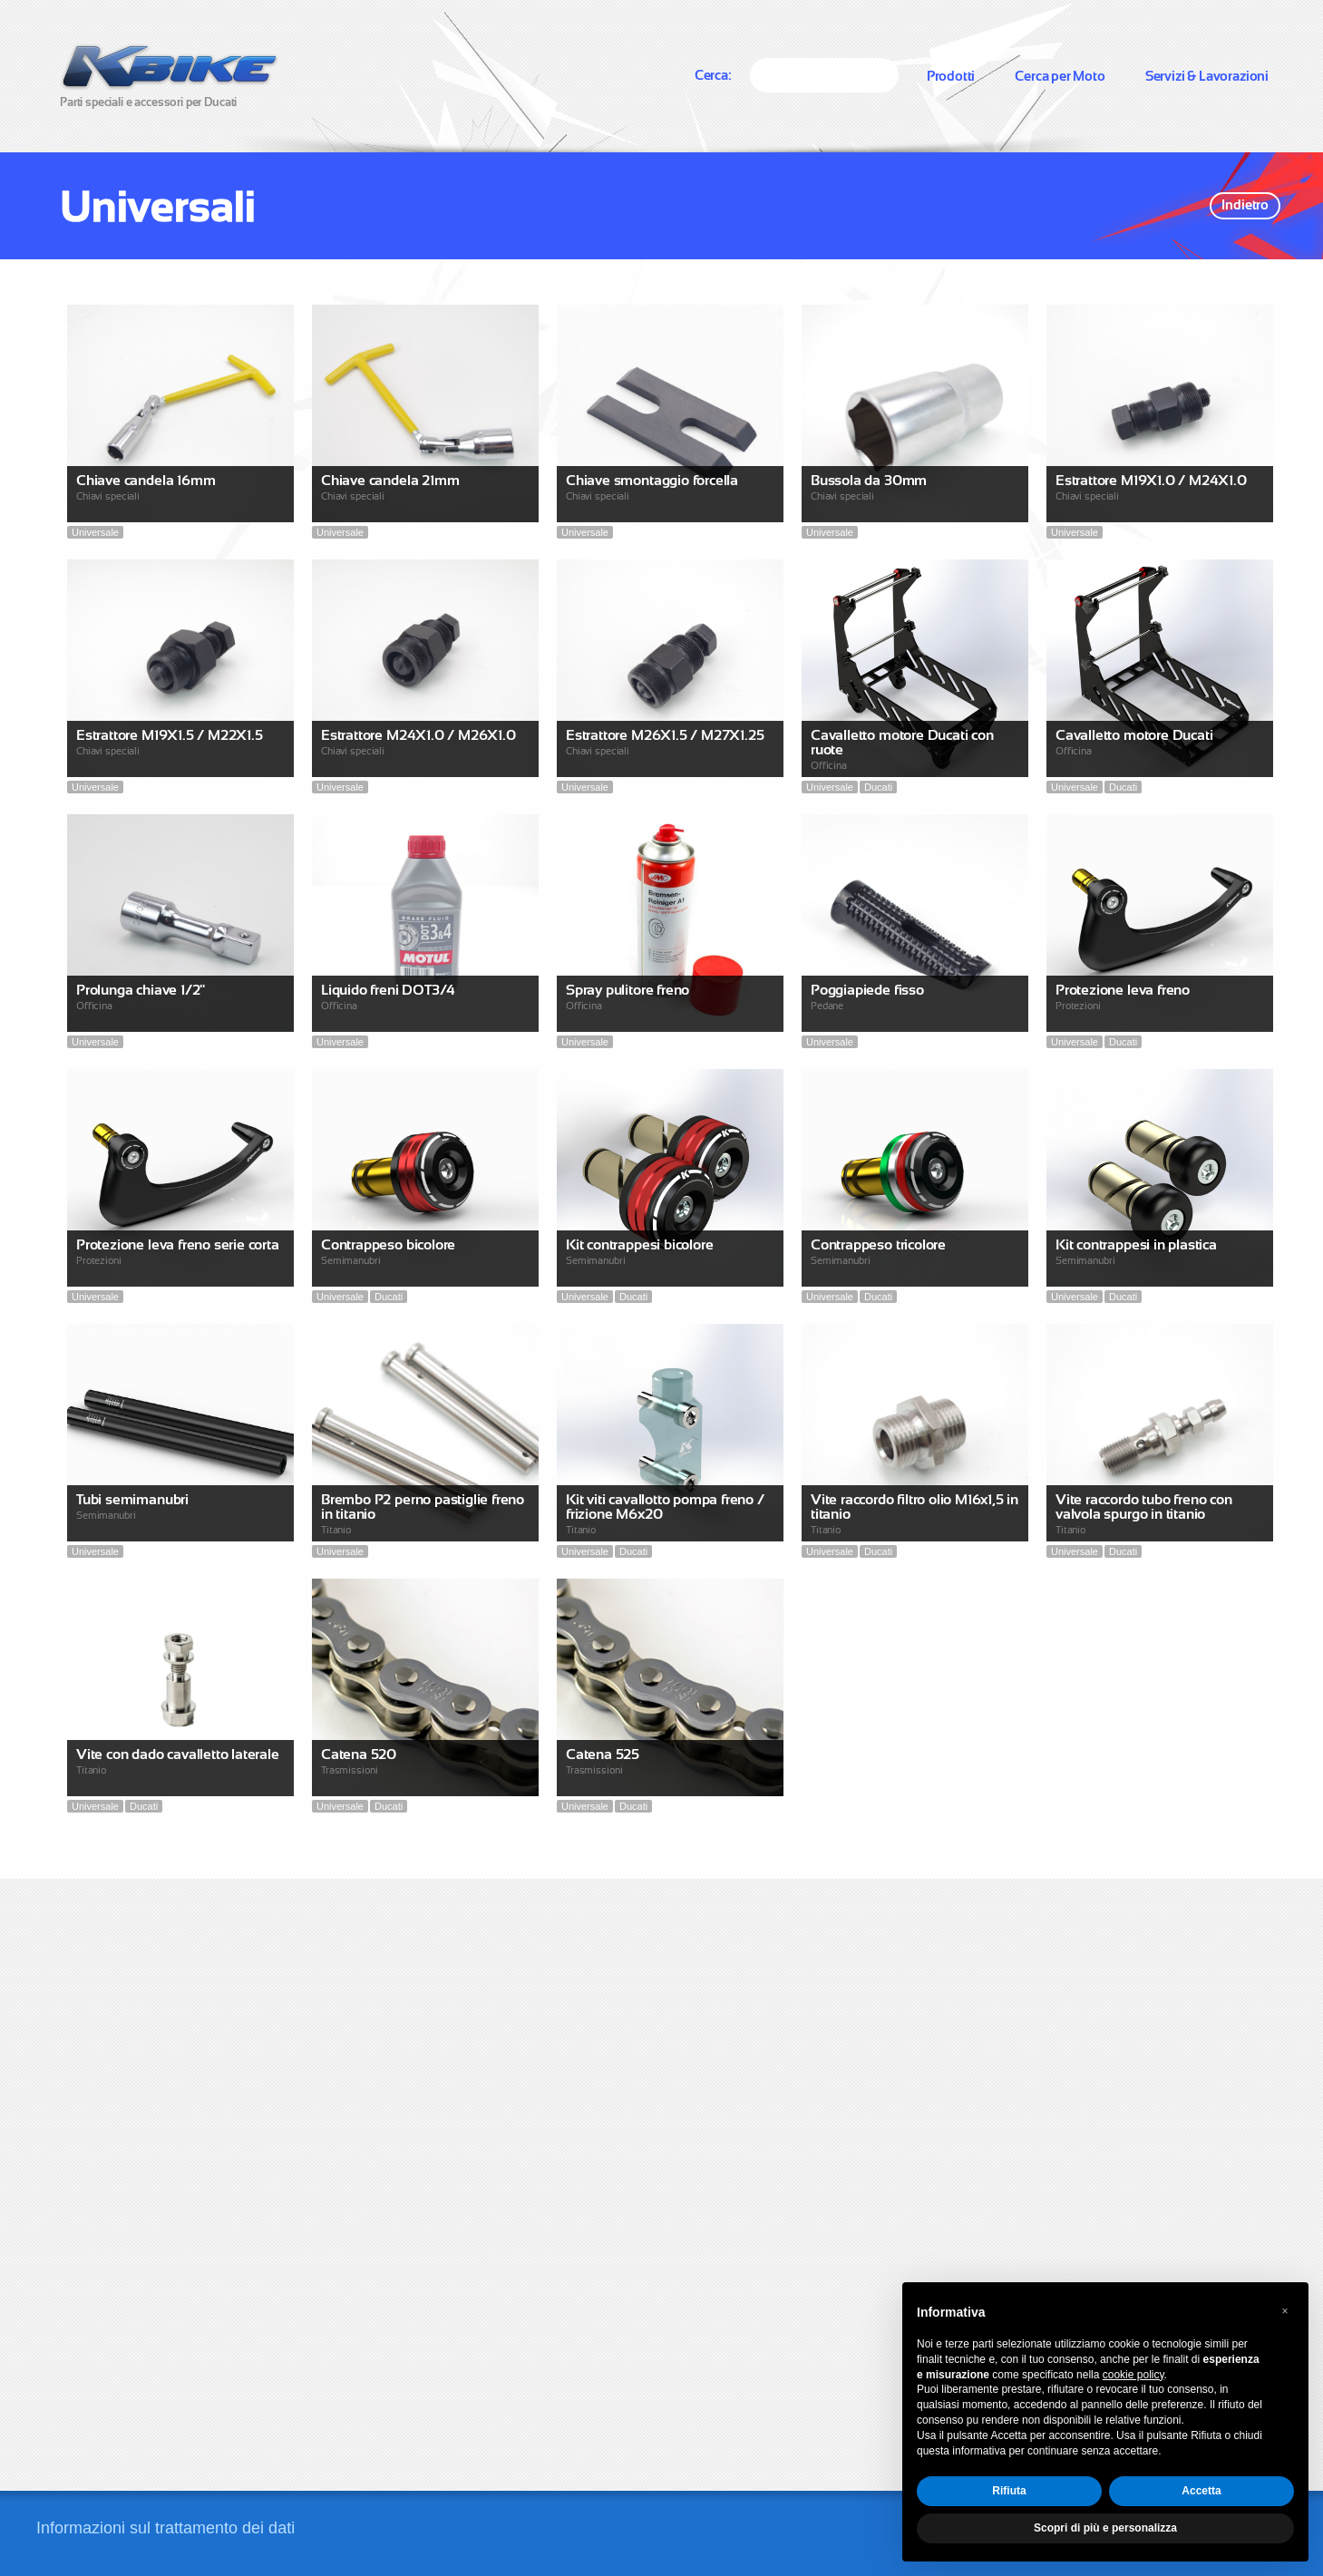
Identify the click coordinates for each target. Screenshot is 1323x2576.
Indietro (1245, 204)
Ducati (878, 787)
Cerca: (713, 75)
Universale (95, 532)
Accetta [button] (1201, 2490)
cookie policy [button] (1133, 2374)
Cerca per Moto (1059, 75)
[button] (1284, 2311)
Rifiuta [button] (1009, 2490)
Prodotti (951, 75)
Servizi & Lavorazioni (1207, 75)
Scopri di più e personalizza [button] (1105, 2528)
